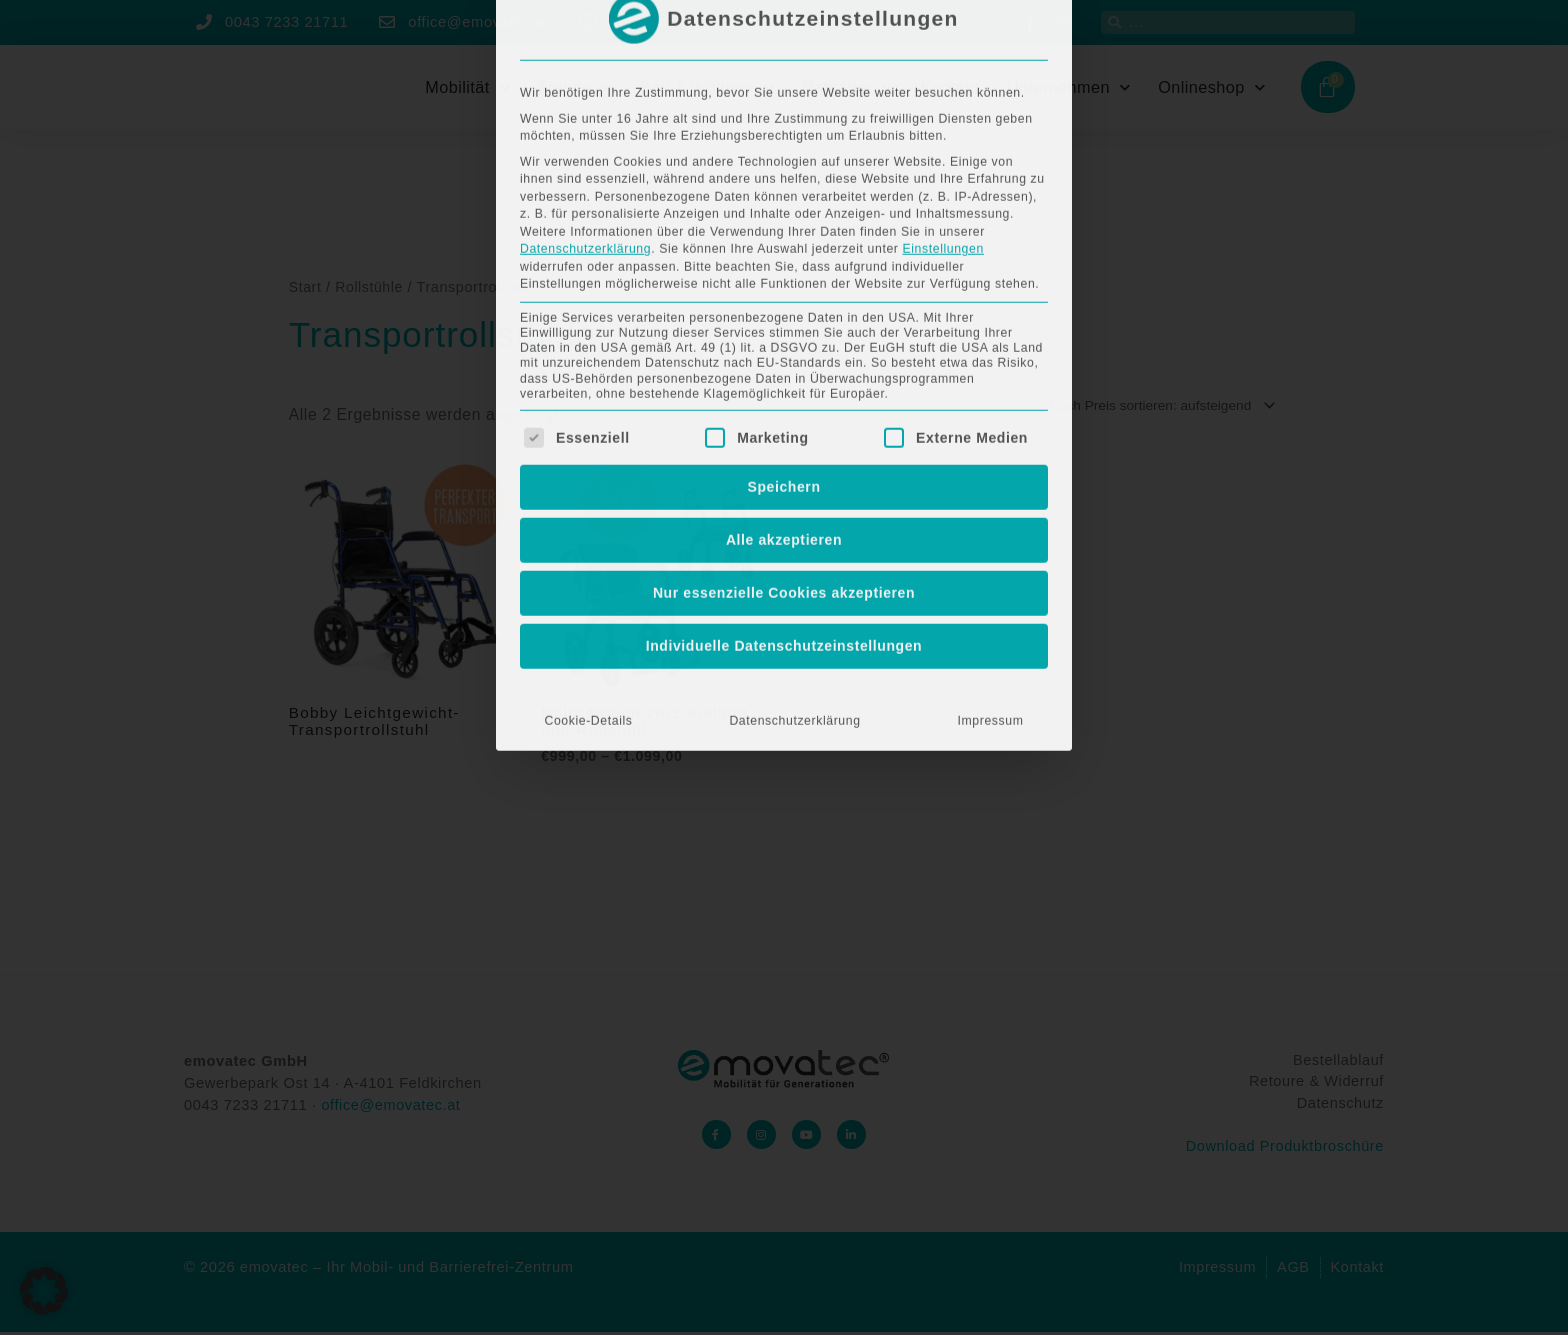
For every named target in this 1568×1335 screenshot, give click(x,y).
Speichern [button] (783, 225)
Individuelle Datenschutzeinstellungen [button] (784, 384)
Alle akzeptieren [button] (784, 278)
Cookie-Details (588, 459)
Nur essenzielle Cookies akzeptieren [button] (784, 331)
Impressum (991, 459)
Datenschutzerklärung (794, 459)
